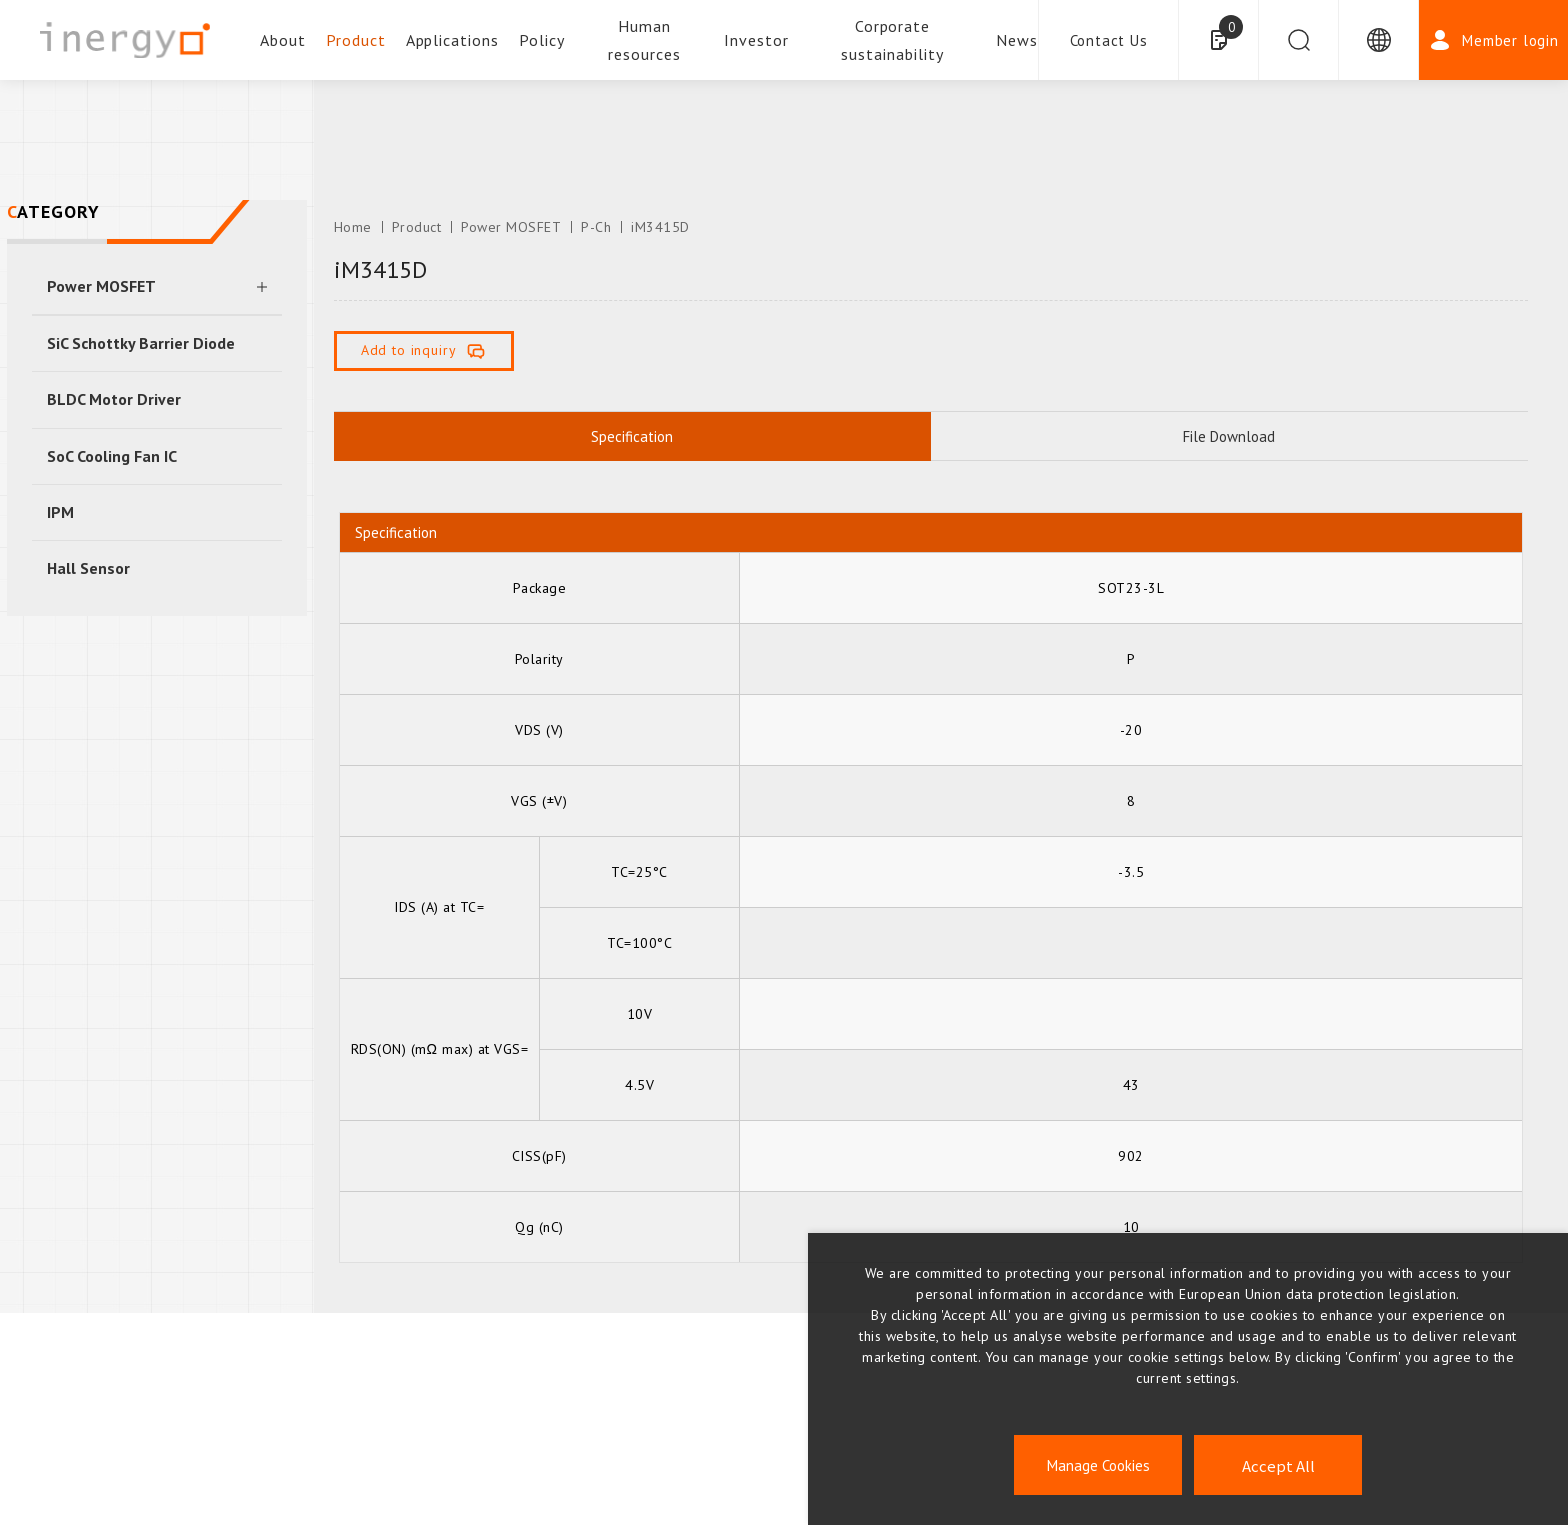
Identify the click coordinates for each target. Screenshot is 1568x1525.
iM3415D (660, 227)
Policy (542, 40)
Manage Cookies (1098, 1465)
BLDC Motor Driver (114, 399)
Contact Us (1109, 40)
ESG (261, 1452)
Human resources (644, 40)
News (1017, 40)
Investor (756, 40)
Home (353, 227)
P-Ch (596, 227)
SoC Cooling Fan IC (112, 456)
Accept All (1278, 1465)
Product (356, 40)
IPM (60, 512)
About (283, 40)
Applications (453, 40)
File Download (1229, 436)
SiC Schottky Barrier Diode (141, 343)
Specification (632, 436)
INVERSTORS (784, 1452)
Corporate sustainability (892, 40)
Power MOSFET (101, 286)
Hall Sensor (88, 568)
